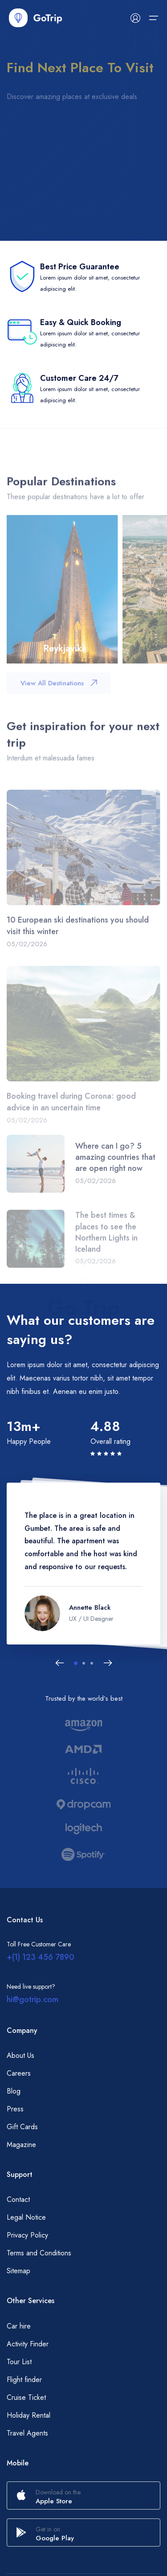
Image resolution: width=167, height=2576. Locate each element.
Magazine (21, 2144)
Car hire (19, 2326)
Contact (18, 2199)
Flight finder (24, 2379)
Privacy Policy (27, 2235)
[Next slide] (107, 1663)
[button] (75, 1663)
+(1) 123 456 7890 (40, 1957)
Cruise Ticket (26, 2397)
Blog (13, 2091)
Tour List (19, 2362)
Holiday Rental (28, 2415)
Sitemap (18, 2271)
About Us (20, 2055)
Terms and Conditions (39, 2253)
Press (15, 2109)
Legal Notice (26, 2217)
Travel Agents (27, 2433)
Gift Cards (22, 2127)
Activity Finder (28, 2344)
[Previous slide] (59, 1663)
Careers (19, 2073)
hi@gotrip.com (32, 1999)
